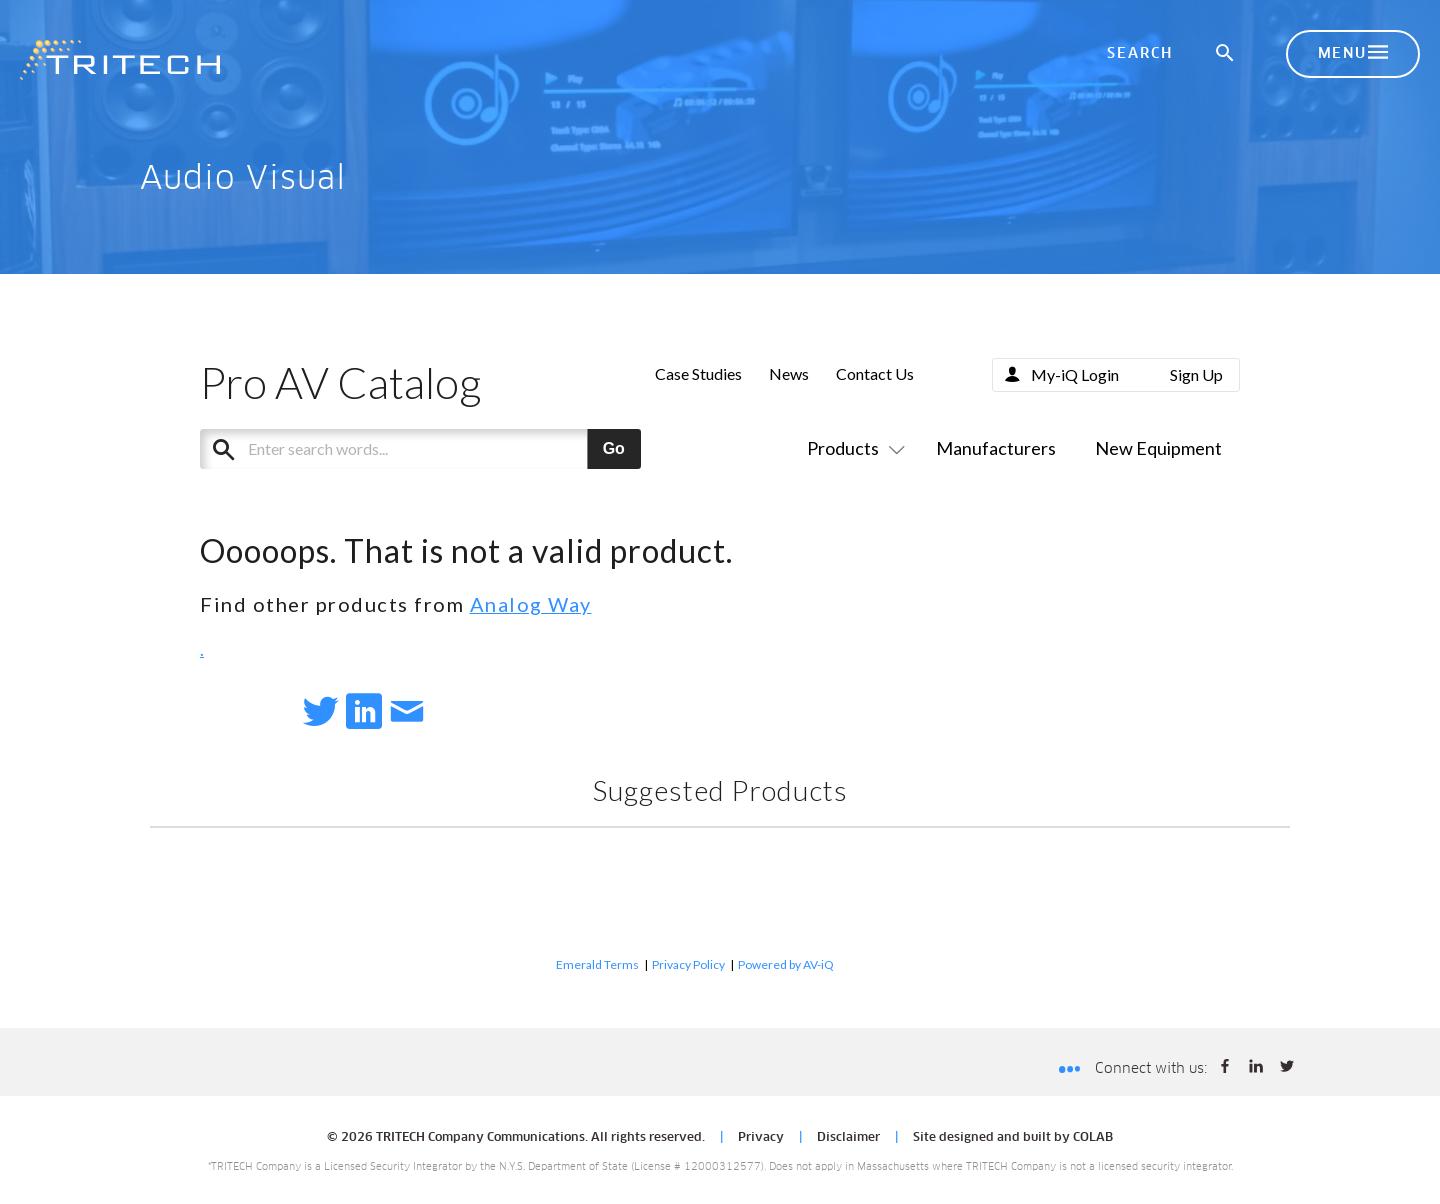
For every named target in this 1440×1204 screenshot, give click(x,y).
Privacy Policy (688, 964)
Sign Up (1196, 374)
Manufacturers (996, 448)
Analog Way (531, 604)
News (789, 373)
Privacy (761, 1138)
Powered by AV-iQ (786, 964)
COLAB (1093, 1138)
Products (852, 448)
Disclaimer (848, 1138)
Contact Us (875, 373)
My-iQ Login (1075, 374)
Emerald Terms (597, 964)
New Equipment (1158, 448)
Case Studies (698, 373)
